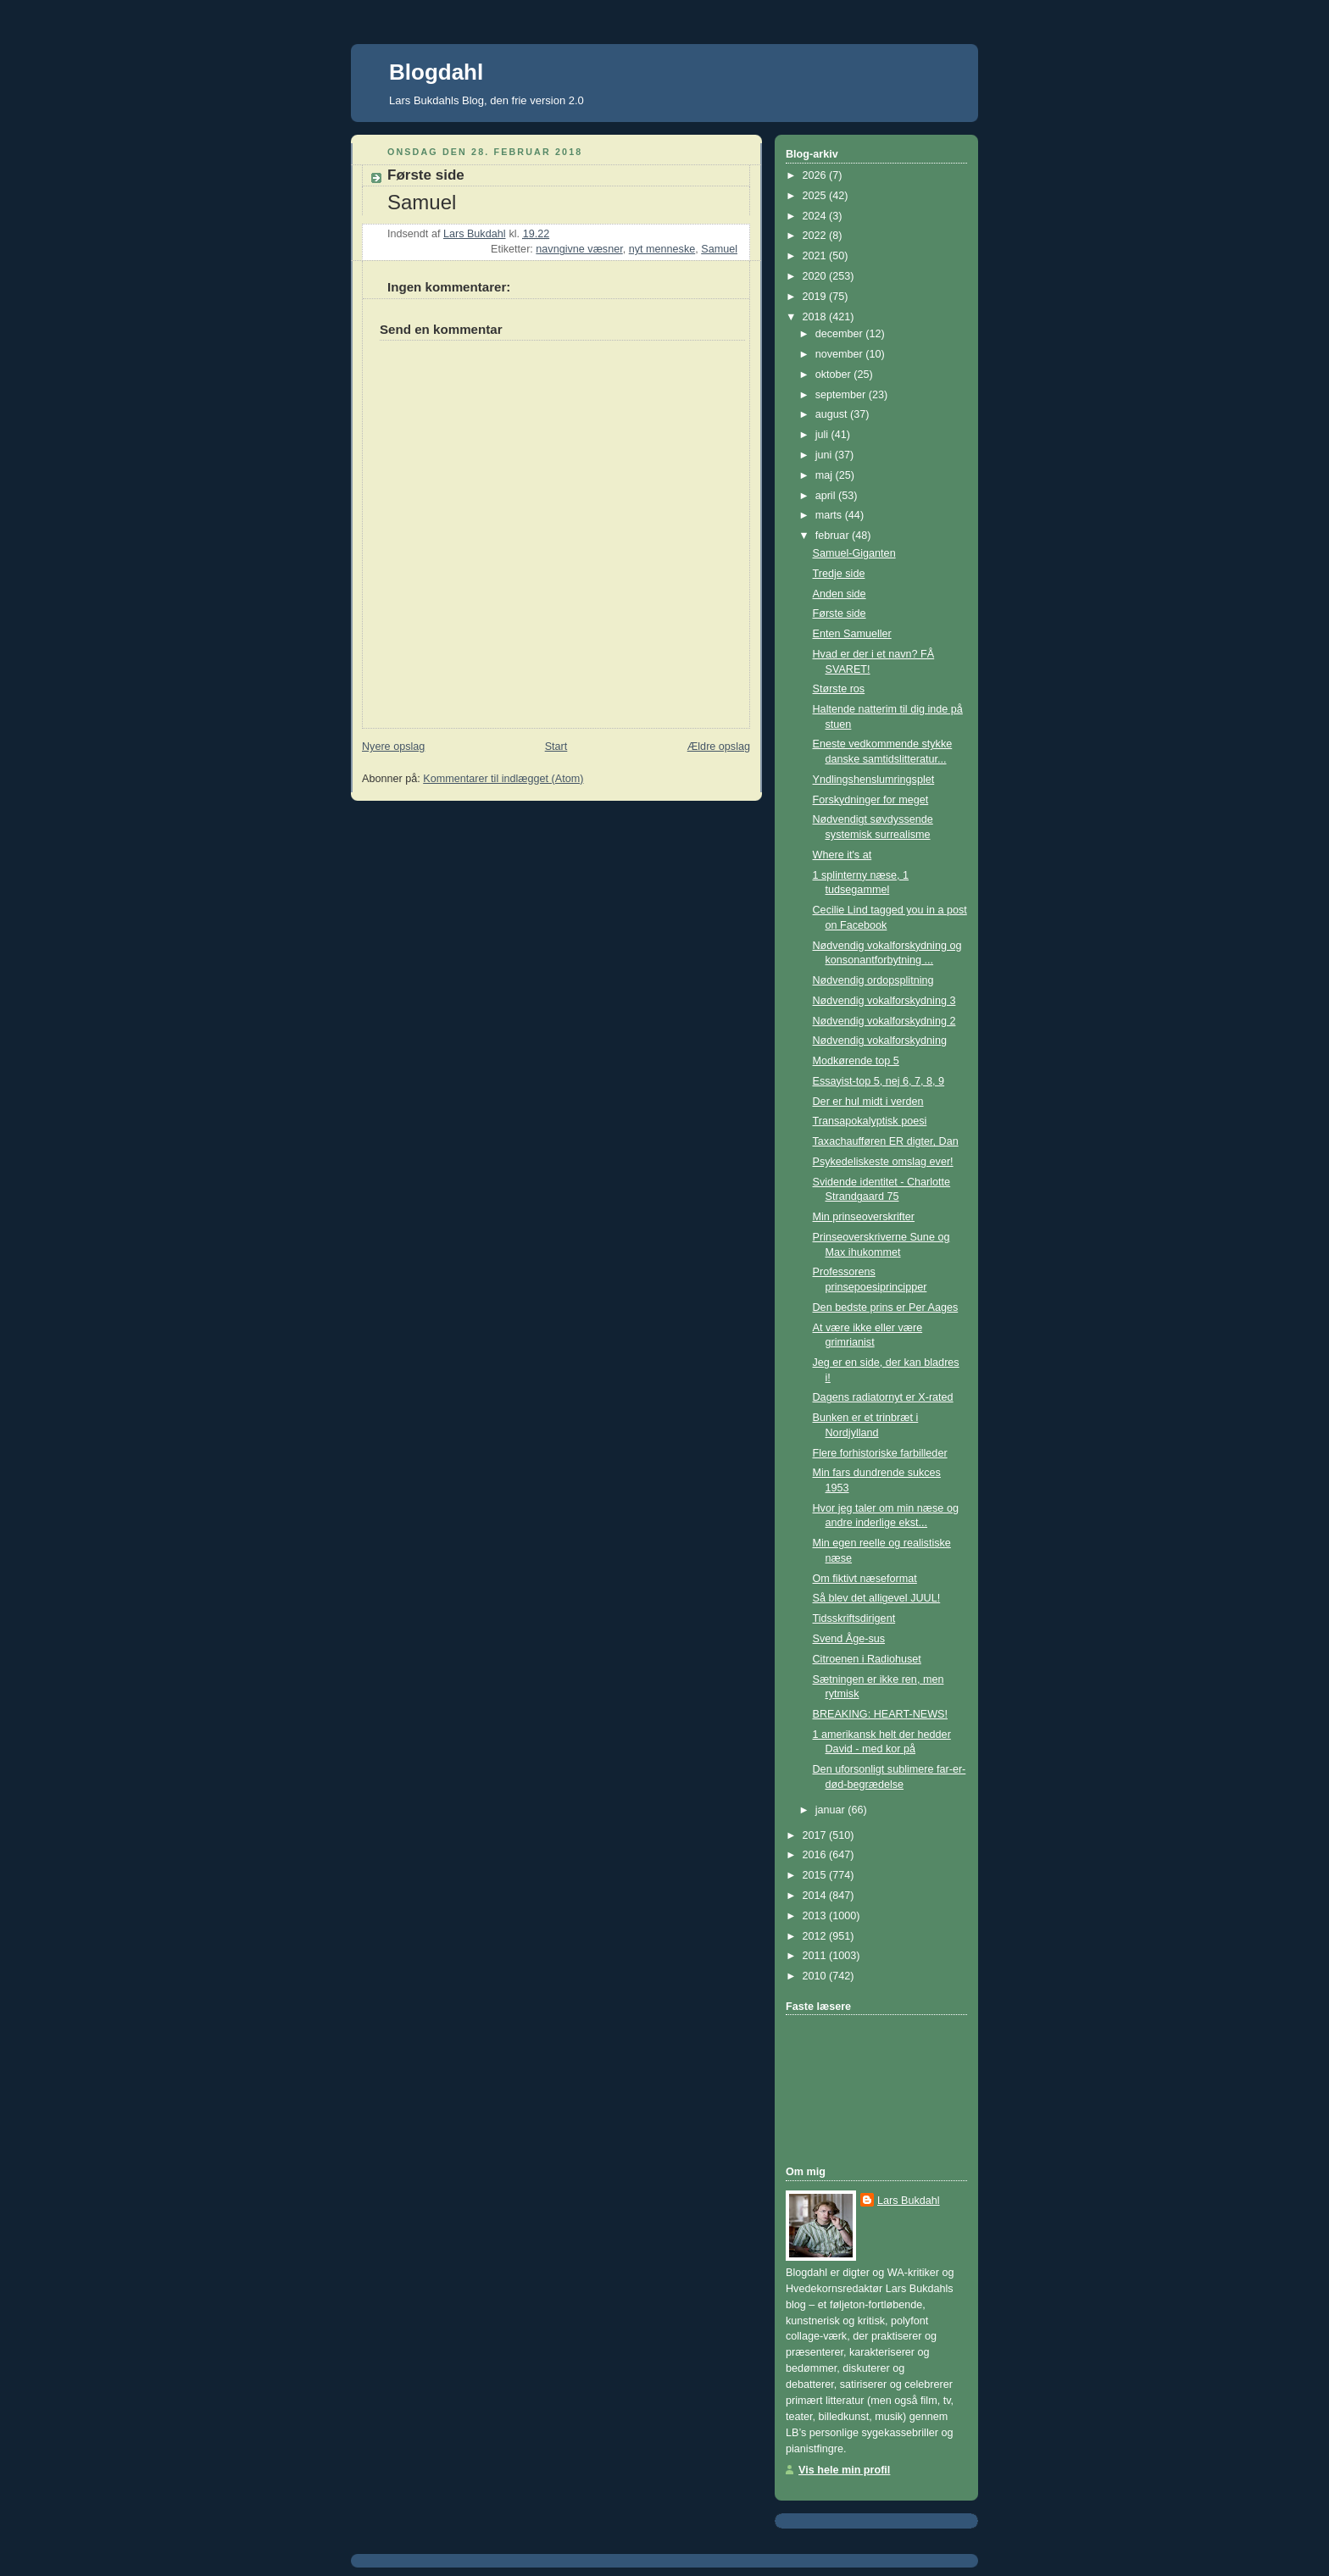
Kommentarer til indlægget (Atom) (503, 779)
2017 (816, 1835)
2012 (816, 1936)
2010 (816, 1976)
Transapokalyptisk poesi (870, 1121)
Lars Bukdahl (908, 2201)
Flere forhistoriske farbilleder (880, 1453)
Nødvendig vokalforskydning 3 (884, 1001)
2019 (816, 297)
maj (825, 475)
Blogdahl (436, 72)
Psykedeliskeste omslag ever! (883, 1162)
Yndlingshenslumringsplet (874, 780)
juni (825, 455)
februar (833, 535)
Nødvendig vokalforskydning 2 (884, 1021)
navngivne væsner (579, 249)
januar (831, 1810)
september (842, 395)
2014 (816, 1895)
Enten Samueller (852, 634)
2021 (816, 256)
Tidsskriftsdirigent (854, 1618)
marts (830, 515)
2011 (816, 1956)
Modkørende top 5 (856, 1061)
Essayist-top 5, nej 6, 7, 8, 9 (879, 1081)
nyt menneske (662, 249)
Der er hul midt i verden (868, 1102)
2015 (816, 1875)
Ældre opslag (718, 746)
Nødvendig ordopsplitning (873, 980)
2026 (816, 175)
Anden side (839, 594)
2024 (816, 216)
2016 (816, 1855)
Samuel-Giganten (854, 553)
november (840, 354)
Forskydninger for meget (871, 800)
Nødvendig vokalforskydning (880, 1040)
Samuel (719, 249)
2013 (816, 1916)
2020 (816, 276)
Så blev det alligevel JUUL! (877, 1598)
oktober (834, 374)
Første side (839, 613)
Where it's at (842, 855)
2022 (816, 236)
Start (556, 746)
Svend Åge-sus (849, 1639)
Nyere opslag (393, 746)
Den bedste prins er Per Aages (886, 1307)
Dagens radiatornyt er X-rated (883, 1397)
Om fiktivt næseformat (865, 1579)
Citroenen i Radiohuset (867, 1659)
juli (823, 435)
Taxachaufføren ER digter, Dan (886, 1141)
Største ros (839, 689)
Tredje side (839, 574)
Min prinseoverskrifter (864, 1217)
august (832, 414)
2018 (816, 317)
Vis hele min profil (844, 2470)
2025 (816, 196)
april (826, 496)
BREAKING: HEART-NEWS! (880, 1714)
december (840, 334)
